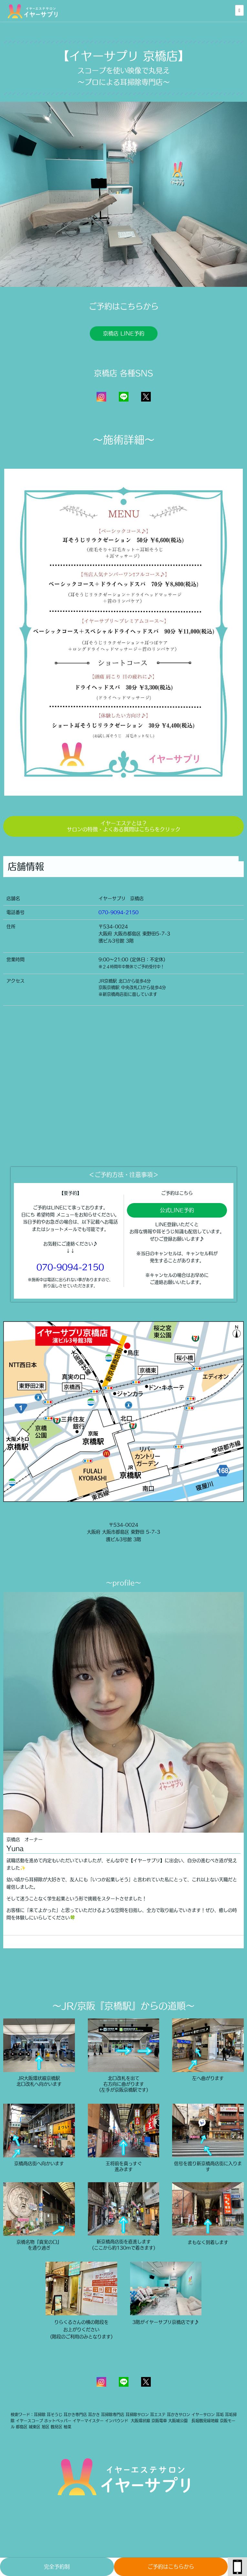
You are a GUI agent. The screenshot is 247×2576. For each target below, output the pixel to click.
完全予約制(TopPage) (57, 2570)
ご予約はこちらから (171, 2566)
